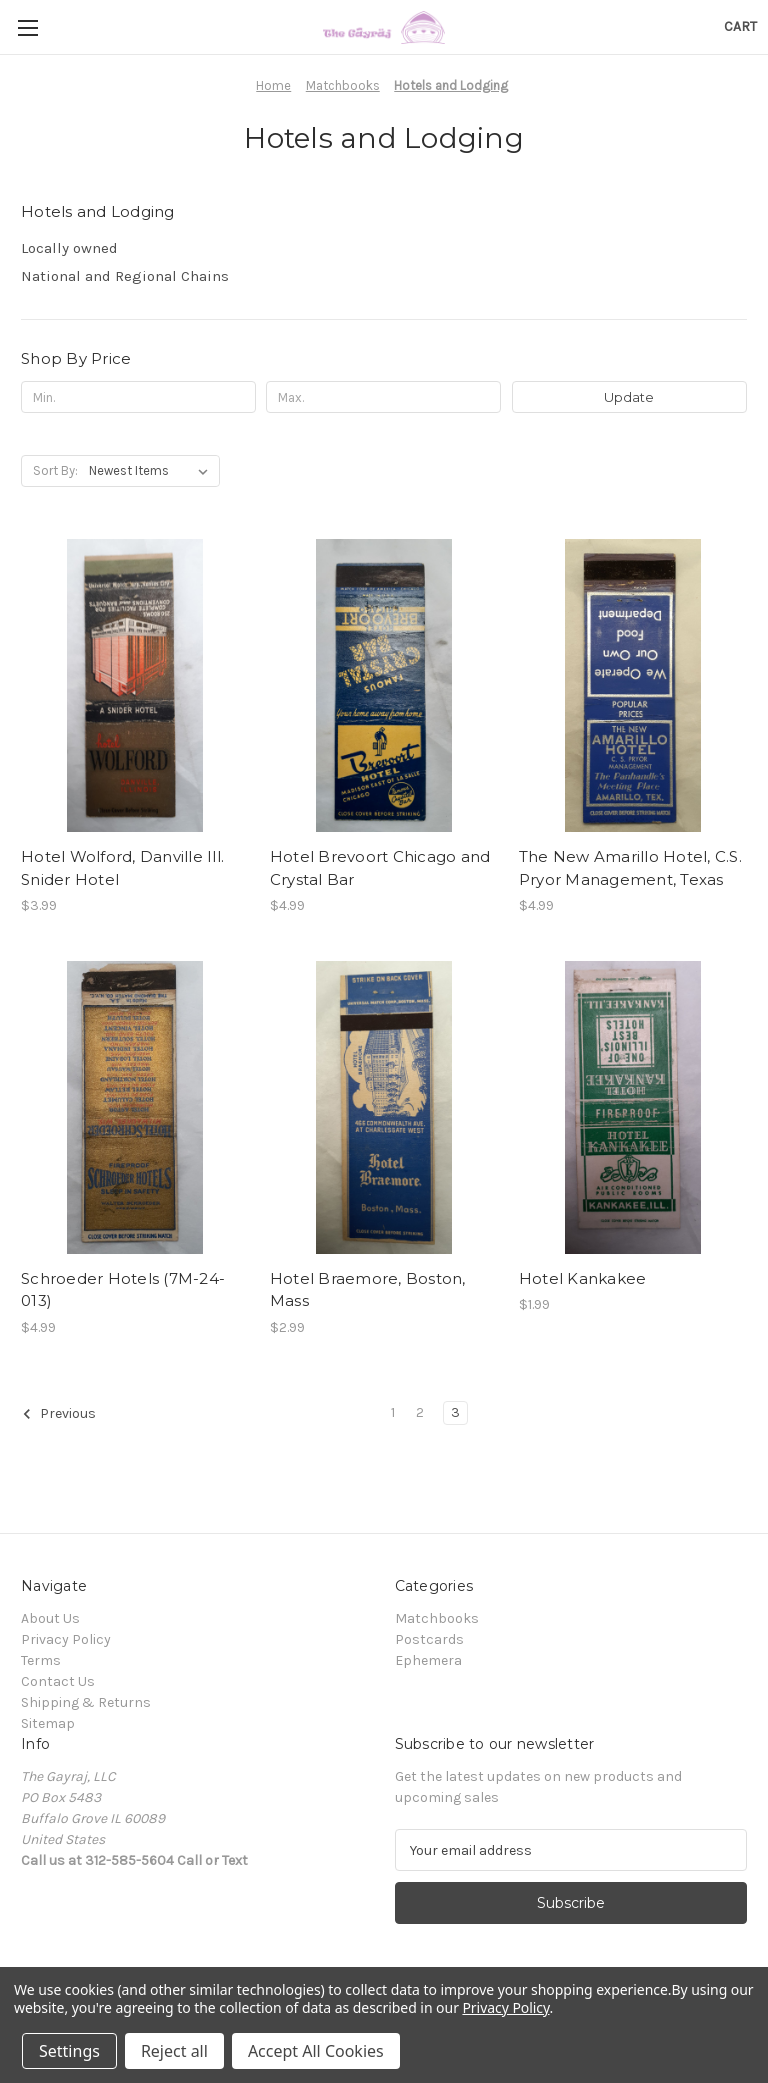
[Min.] (138, 397)
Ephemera (428, 1660)
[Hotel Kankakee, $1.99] (633, 1107)
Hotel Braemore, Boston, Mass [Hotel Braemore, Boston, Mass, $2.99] (368, 1290)
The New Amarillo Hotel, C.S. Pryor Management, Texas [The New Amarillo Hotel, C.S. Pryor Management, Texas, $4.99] (630, 868)
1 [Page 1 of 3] (393, 1412)
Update (629, 397)
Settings (69, 2051)
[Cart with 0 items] (740, 26)
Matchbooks (437, 1618)
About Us (50, 1618)
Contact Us (58, 1681)
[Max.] (383, 397)
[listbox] (152, 471)
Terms (41, 1660)
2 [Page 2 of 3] (420, 1412)
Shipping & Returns (86, 1702)
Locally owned (69, 248)
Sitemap (48, 1723)
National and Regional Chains (125, 276)
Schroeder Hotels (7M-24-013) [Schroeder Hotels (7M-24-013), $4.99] (123, 1290)
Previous (59, 1414)
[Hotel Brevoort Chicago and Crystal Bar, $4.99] (384, 685)
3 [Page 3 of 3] (455, 1412)
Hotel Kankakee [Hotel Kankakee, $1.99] (583, 1278)
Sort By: (55, 470)
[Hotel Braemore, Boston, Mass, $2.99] (384, 1107)
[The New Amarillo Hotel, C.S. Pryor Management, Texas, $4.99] (633, 685)
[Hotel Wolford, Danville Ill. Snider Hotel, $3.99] (135, 685)
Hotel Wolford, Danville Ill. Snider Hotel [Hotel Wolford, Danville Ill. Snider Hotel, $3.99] (122, 868)
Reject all (174, 2051)
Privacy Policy (66, 1639)
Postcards (429, 1639)
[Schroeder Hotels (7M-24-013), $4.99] (135, 1107)
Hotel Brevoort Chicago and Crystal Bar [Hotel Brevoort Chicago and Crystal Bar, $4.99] (380, 868)
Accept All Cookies (316, 2051)
